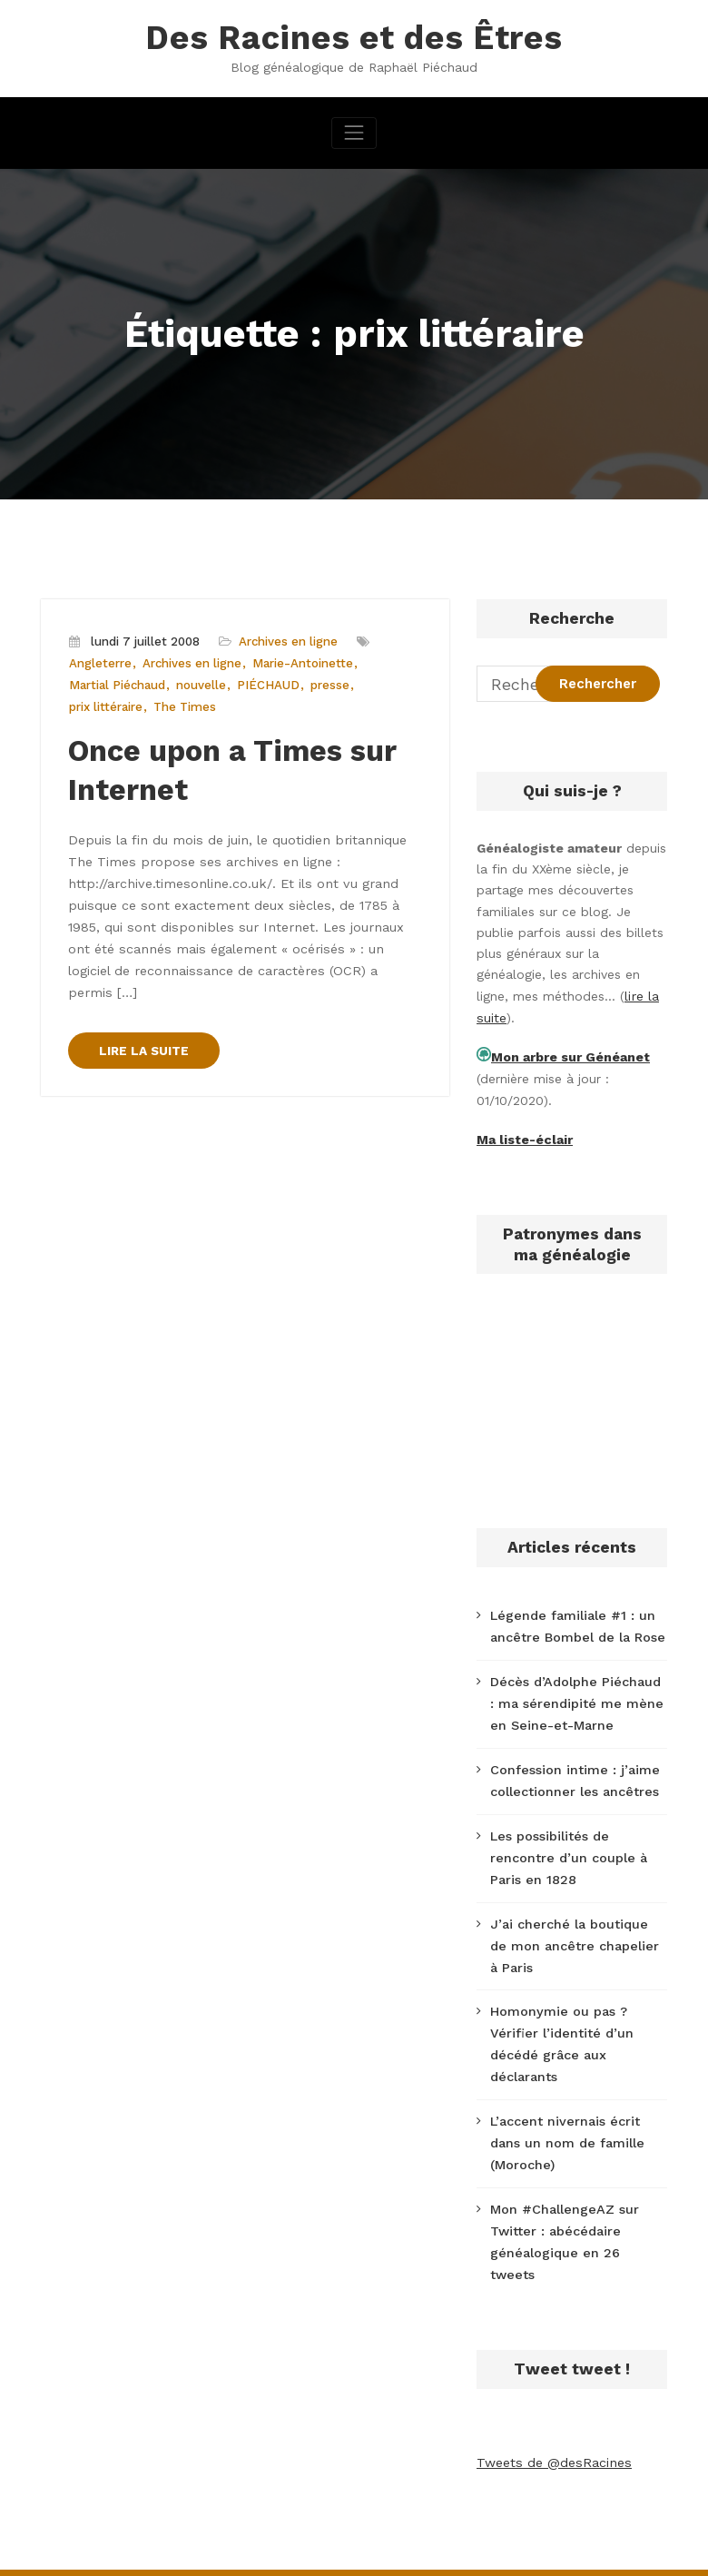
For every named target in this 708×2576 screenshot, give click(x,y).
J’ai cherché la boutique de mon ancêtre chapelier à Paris (577, 1934)
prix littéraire (106, 705)
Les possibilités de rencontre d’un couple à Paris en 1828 (567, 1849)
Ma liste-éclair (524, 1136)
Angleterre (100, 662)
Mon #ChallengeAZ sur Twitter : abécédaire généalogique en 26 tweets (576, 2214)
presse (329, 684)
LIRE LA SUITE (144, 1018)
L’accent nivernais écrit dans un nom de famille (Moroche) (566, 2127)
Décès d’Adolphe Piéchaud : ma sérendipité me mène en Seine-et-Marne (577, 1697)
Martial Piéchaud (117, 684)
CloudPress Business (440, 2551)
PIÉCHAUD (268, 684)
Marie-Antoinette (302, 662)
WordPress (251, 2551)
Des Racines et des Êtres (354, 37)
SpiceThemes (590, 2551)
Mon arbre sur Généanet (570, 1055)
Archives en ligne (288, 640)
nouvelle (201, 684)
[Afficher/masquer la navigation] (353, 131)
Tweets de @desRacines (552, 2421)
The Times (183, 705)
